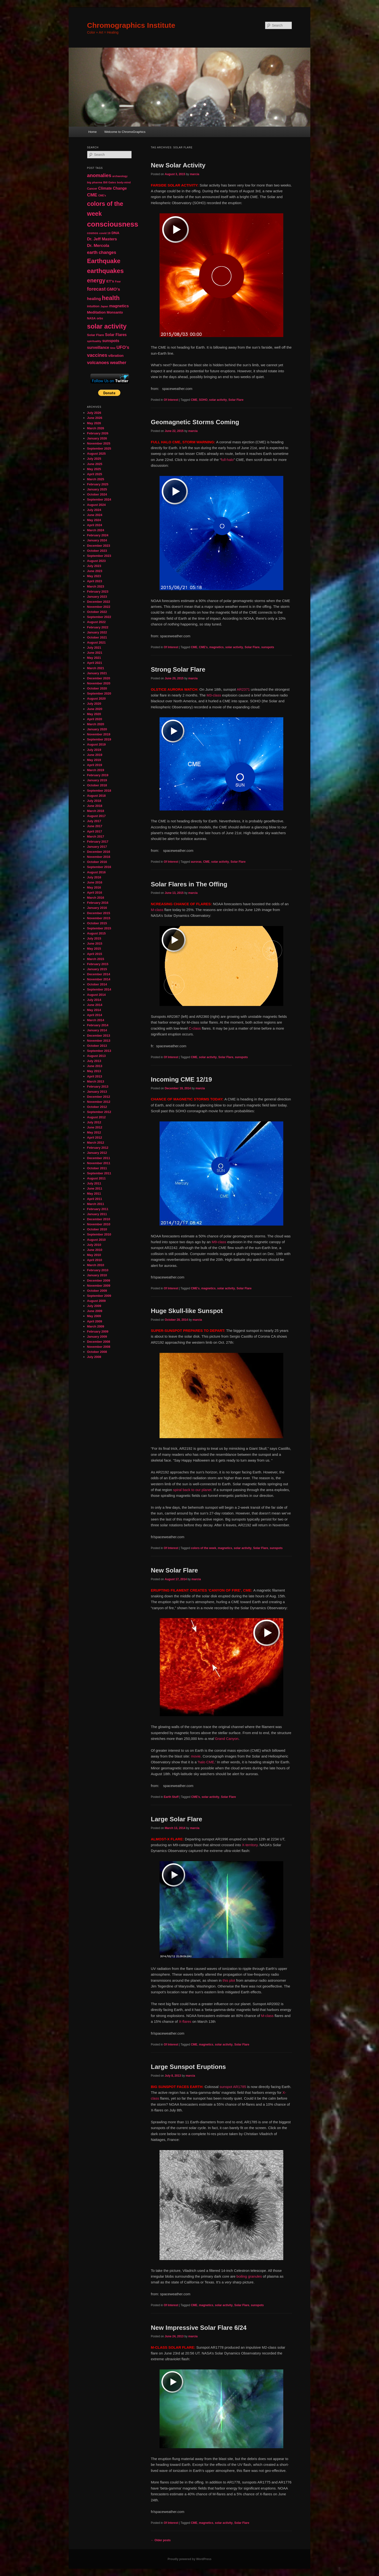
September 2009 (99, 1296)
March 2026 (95, 428)
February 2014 (97, 1025)
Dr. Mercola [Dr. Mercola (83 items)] (98, 245)
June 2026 (94, 418)
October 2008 (97, 1352)
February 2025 (97, 484)
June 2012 (94, 1127)
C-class (195, 1028)
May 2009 (94, 1316)
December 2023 (98, 545)
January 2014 (97, 1030)
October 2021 (97, 637)
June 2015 (94, 943)
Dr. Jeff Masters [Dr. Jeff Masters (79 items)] (102, 239)
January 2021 (97, 673)
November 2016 (98, 857)
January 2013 (97, 1091)
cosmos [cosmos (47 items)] (92, 233)
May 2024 (94, 520)
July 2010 (94, 1245)
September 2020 (99, 693)
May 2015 (94, 948)
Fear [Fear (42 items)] (118, 281)
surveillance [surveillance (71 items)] (98, 347)
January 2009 (97, 1336)
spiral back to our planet (192, 1490)
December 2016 (98, 852)
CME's (203, 647)
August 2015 (96, 933)
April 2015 (94, 954)
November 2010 (98, 1224)
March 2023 (95, 586)
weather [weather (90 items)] (118, 362)
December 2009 (98, 1280)
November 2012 (98, 1102)
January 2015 (97, 969)
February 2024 (97, 535)
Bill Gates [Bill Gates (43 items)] (109, 182)
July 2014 (94, 1000)
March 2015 (95, 959)
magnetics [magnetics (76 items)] (119, 306)
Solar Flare (235, 400)
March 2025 (95, 479)
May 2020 (94, 714)
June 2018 (94, 806)
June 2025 (94, 464)
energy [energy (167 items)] (96, 280)
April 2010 (94, 1260)
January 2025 (97, 489)
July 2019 (94, 750)
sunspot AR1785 (232, 2087)
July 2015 (94, 938)
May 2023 (94, 576)
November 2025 (98, 443)
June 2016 (94, 882)
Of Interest (171, 400)
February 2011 (97, 1209)
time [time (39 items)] (113, 347)
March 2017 (95, 836)
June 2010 (94, 1250)
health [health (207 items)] (111, 297)
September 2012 (99, 1112)
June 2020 (94, 709)
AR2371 (243, 689)
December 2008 (98, 1341)
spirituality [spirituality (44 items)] (94, 341)
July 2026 (94, 413)
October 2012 (97, 1107)
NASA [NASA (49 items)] (91, 318)
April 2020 (94, 719)
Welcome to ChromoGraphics (124, 132)
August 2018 (96, 795)
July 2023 (94, 566)
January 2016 (97, 908)
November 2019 (98, 734)
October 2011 (97, 1168)
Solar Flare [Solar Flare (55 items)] (95, 335)
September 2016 (99, 867)
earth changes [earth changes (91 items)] (101, 252)
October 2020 (97, 688)
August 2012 (96, 1117)
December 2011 (98, 1158)
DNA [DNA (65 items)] (115, 233)
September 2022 (99, 617)
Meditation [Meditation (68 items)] (96, 312)
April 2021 (94, 663)
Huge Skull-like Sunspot (187, 1310)
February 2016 (97, 902)
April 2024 (94, 525)
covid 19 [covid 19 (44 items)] (104, 233)
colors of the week (203, 1548)
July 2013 (94, 1061)
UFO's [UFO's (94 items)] (123, 347)
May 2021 (94, 658)
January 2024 (97, 540)
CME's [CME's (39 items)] (102, 195)
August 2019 (96, 744)
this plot (229, 1980)
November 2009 (98, 1285)
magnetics (216, 647)
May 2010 (94, 1255)
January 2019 (97, 780)
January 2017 (97, 846)
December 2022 (98, 601)
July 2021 (94, 647)
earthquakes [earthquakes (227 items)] (105, 270)
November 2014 (98, 979)
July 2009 (94, 1306)
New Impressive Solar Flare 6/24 (199, 2327)
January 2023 (97, 596)
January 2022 (97, 632)
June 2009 (94, 1311)
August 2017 (96, 816)
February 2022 (97, 627)
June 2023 (94, 571)
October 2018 (97, 785)
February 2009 (97, 1331)
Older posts (161, 2540)
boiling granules (249, 2276)
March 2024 (95, 530)
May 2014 (94, 1010)
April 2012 (94, 1137)
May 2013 (94, 1071)
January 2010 (97, 1275)
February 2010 (97, 1270)
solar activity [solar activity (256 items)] (107, 326)
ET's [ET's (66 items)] (110, 281)
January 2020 (97, 729)
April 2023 (94, 581)
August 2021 (96, 642)
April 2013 (94, 1076)
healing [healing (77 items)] (94, 298)
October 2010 (97, 1229)
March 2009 (95, 1326)
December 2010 (98, 1219)
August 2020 (96, 698)
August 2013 (96, 1056)
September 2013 (99, 1051)
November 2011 (98, 1163)
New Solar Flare (174, 1570)
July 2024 (94, 510)
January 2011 (97, 1214)
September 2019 (99, 739)
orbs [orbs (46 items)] (100, 318)
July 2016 (94, 877)
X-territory (250, 1845)
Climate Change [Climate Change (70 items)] (112, 188)
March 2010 (95, 1265)
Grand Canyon (227, 1738)
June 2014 (94, 1005)
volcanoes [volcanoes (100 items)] (98, 362)
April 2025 (94, 474)
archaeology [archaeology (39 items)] (120, 176)
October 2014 (97, 984)
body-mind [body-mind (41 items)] (124, 182)
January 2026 (97, 438)
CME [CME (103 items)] (92, 194)
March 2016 (95, 897)
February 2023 (97, 591)
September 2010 (99, 1234)
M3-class (214, 695)
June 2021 (94, 652)
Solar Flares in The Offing (189, 884)
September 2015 (99, 928)
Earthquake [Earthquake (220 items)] (103, 261)
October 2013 (97, 1046)
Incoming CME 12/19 (181, 1079)
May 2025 (94, 469)
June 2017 (94, 826)
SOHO (203, 400)
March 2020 (95, 724)
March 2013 (95, 1081)
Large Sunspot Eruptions (188, 2066)
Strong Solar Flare (178, 669)
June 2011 (94, 1188)
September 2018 (99, 790)
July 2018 (94, 801)
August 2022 (96, 622)
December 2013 (98, 1035)
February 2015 (97, 964)
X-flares (185, 2021)
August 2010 (96, 1239)
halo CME (206, 1762)
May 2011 (94, 1193)
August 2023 (96, 561)
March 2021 (95, 668)
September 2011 (99, 1173)
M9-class (219, 1242)
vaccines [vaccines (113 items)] (97, 355)
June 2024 (94, 515)
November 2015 (98, 918)
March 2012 (95, 1142)
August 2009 (96, 1301)
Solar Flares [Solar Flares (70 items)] (116, 335)
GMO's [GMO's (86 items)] (113, 289)
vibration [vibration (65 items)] (116, 355)
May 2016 (94, 887)
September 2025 (99, 448)
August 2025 (96, 453)
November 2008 (98, 1347)
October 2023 (97, 551)
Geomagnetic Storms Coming (195, 422)
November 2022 (98, 607)
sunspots (267, 647)
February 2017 (97, 841)
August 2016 (96, 872)
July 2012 (94, 1122)
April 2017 (94, 831)
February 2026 (97, 433)
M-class (157, 910)
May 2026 (94, 423)
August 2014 (96, 995)
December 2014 (98, 974)
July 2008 (94, 1357)
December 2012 (98, 1096)
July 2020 (94, 703)
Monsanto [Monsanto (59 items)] (115, 312)
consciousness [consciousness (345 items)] (112, 224)
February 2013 (97, 1086)
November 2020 (98, 683)
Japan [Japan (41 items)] (104, 306)
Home (92, 132)
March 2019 (95, 770)
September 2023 (99, 556)
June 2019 (94, 755)
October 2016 (97, 862)
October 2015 (97, 923)
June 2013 (94, 1066)
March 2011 (95, 1204)
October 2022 (97, 612)
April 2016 (94, 892)
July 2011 (94, 1183)
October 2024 (97, 494)
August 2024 (96, 505)
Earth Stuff (171, 1797)
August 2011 (96, 1178)
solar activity (218, 400)
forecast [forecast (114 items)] (96, 289)
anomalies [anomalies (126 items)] (99, 175)
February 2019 (97, 775)
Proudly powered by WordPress (189, 2559)
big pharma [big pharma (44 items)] (94, 182)
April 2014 (94, 1015)
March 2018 (95, 811)
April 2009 (94, 1321)
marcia (194, 174)
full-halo (227, 460)
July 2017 (94, 821)
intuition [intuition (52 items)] (93, 306)
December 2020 (98, 678)
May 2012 (94, 1132)
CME (194, 400)
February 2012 (97, 1147)
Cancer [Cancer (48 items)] (92, 188)
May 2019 (94, 760)
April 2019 (94, 765)
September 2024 (99, 499)
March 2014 (95, 1020)
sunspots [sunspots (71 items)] (110, 341)
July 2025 (94, 458)
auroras (196, 861)
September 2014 (99, 989)
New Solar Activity (178, 165)
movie (196, 1756)
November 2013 (98, 1040)
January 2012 (97, 1153)
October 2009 (97, 1290)
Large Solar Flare (176, 1819)
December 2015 (98, 913)
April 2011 (94, 1199)
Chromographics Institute (131, 25)
